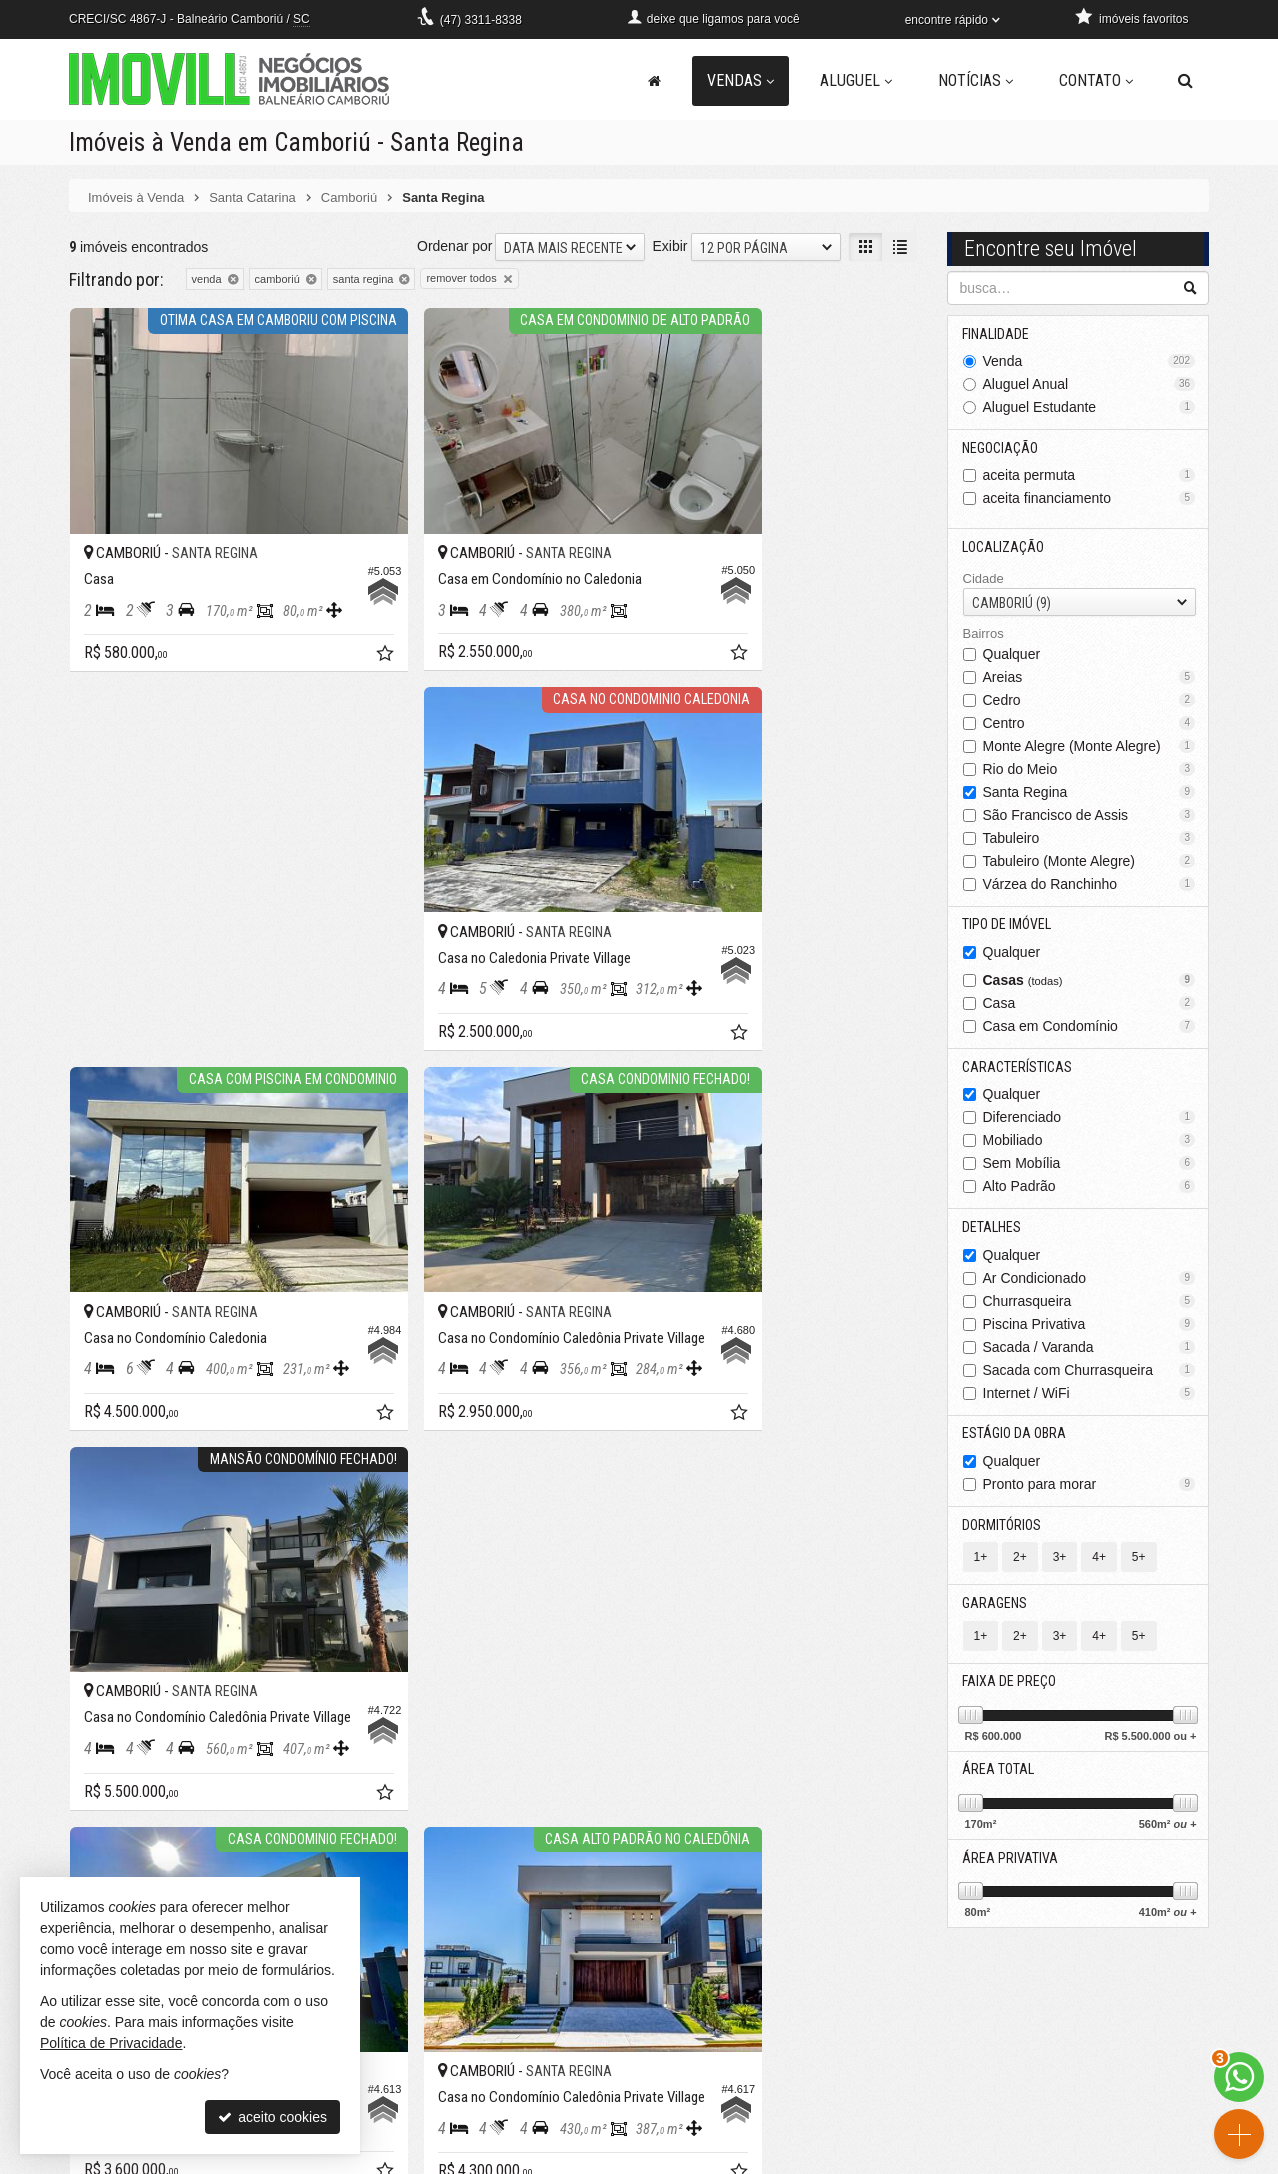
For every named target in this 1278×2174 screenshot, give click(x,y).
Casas (1089, 982)
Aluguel (856, 80)
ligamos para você (439, 2064)
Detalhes (992, 1230)
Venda (1089, 361)
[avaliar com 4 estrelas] (141, 1363)
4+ (1099, 1562)
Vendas (740, 80)
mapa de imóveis (727, 2084)
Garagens (995, 1608)
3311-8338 (481, 20)
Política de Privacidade (739, 2159)
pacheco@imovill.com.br (458, 2084)
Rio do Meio (1089, 770)
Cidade (983, 579)
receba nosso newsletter (750, 2024)
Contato (1096, 80)
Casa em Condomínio (1089, 1028)
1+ (981, 1562)
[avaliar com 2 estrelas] (99, 1363)
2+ (1020, 1562)
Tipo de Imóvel (1007, 926)
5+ (1139, 1562)
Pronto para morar (1089, 1488)
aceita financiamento (1089, 499)
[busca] (1185, 81)
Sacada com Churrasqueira (1089, 1373)
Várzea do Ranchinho (1089, 885)
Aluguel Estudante (1089, 407)
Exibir (669, 245)
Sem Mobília (1089, 1166)
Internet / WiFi (1089, 1396)
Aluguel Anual (1089, 384)
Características (1018, 1069)
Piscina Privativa (1089, 1327)
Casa (1089, 1005)
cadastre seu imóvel (736, 2064)
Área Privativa (1011, 1865)
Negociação (1001, 448)
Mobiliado (1089, 1143)
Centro (1089, 724)
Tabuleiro (1089, 839)
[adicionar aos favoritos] (320, 611)
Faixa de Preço (1010, 1687)
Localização (1004, 548)
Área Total (999, 1776)
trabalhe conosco (435, 2104)
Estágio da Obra (1015, 1437)
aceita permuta (1089, 476)
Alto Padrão (1089, 1189)
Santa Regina (1089, 793)
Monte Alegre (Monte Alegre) (1089, 747)
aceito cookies (272, 2117)
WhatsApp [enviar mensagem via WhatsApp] (529, 2044)
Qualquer (1012, 655)
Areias (1089, 678)
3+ (1060, 1562)
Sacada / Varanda (1089, 1350)
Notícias (975, 80)
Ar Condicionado (1089, 1281)
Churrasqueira (1089, 1304)
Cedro (1089, 701)
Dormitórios (1002, 1529)
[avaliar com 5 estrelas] (162, 1363)
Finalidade (996, 333)
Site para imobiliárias (1087, 2159)
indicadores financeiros (745, 2044)
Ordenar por (454, 245)
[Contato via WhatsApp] (1239, 2077)
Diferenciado (1089, 1120)
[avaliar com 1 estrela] (78, 1363)
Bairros (983, 635)
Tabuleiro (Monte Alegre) (1089, 862)
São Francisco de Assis (1089, 816)
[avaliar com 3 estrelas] (120, 1363)
